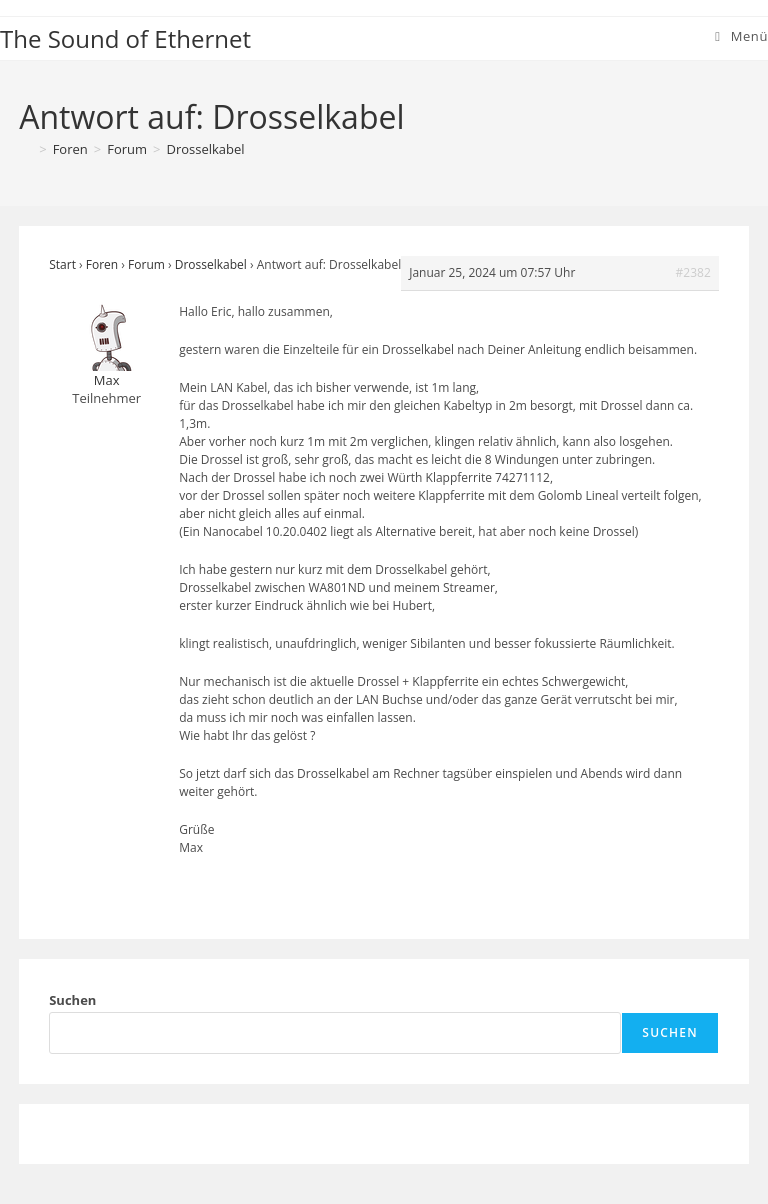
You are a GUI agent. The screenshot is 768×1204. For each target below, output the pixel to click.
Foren (102, 264)
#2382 (693, 272)
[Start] (26, 149)
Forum (146, 264)
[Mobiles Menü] (741, 36)
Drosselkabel (206, 149)
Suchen (72, 1000)
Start (62, 264)
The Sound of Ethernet (125, 38)
